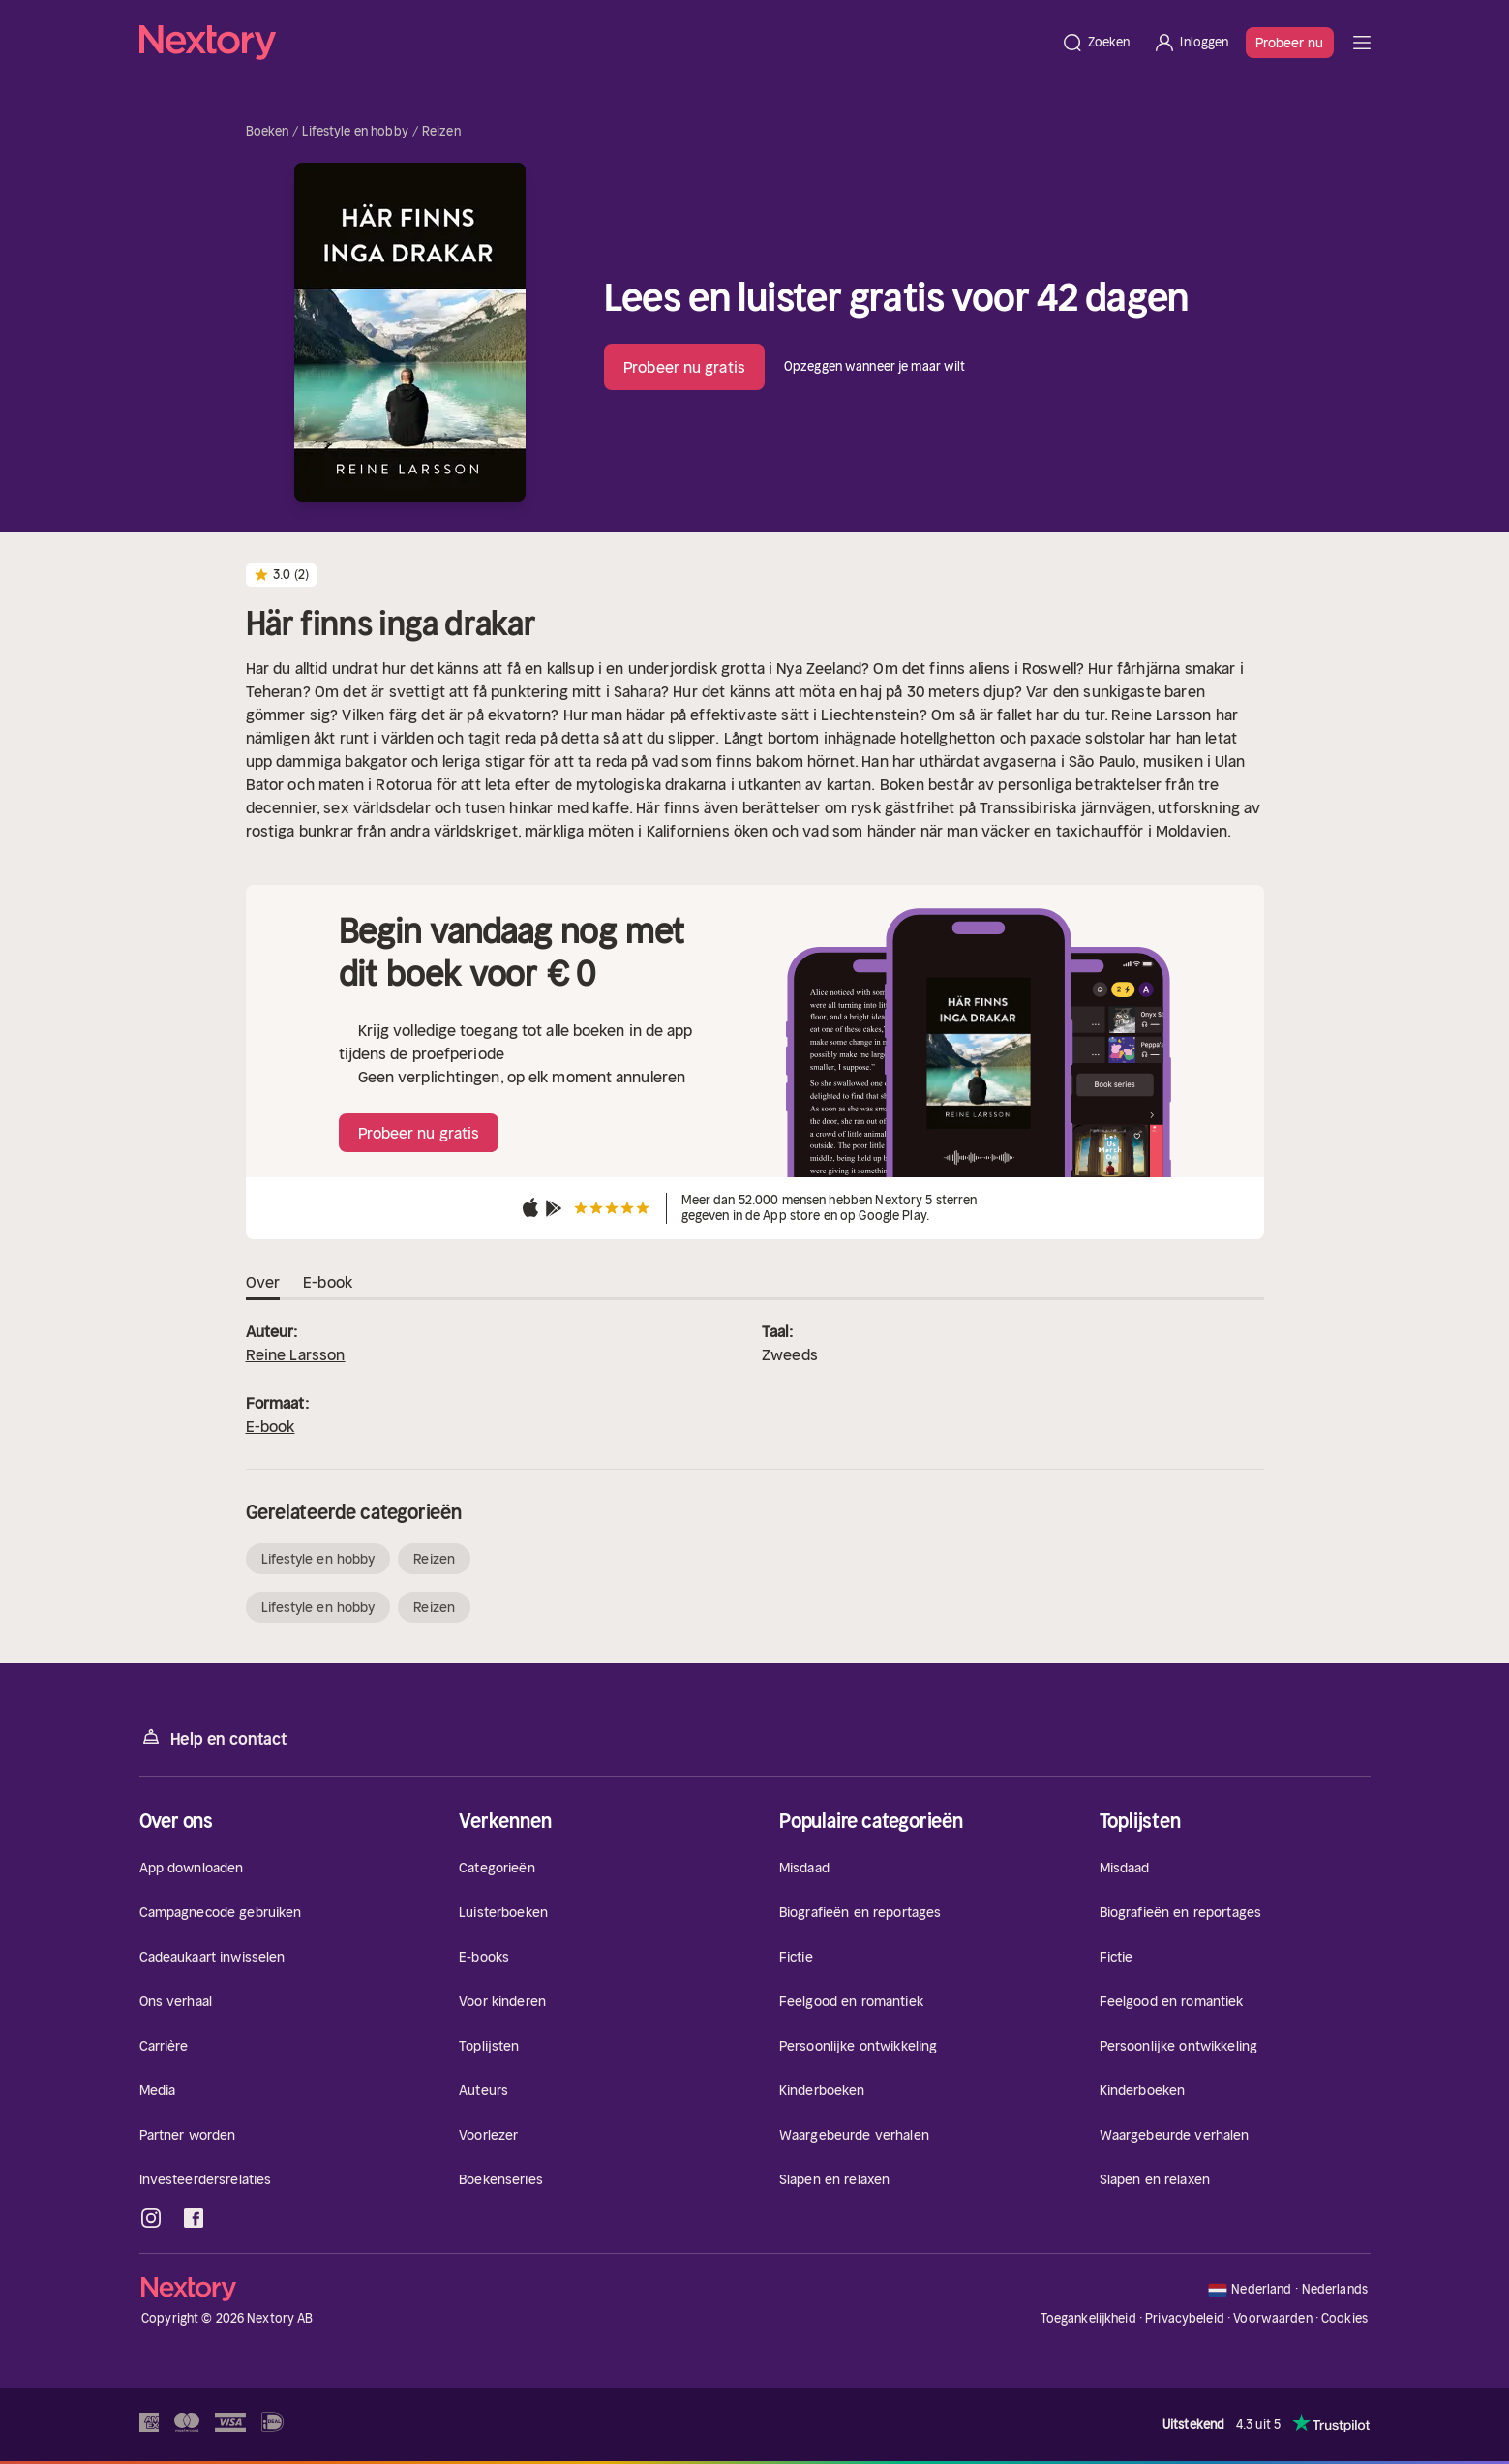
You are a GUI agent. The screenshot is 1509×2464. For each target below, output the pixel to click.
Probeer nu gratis (684, 367)
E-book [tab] (327, 1282)
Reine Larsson (296, 1354)
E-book (270, 1426)
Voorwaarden (1272, 2318)
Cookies (1344, 2319)
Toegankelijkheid (1088, 2318)
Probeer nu (1289, 42)
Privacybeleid (1184, 2318)
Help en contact (213, 1737)
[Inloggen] (1190, 42)
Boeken (267, 131)
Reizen (441, 131)
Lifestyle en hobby (354, 131)
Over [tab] (263, 1282)
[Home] (594, 42)
